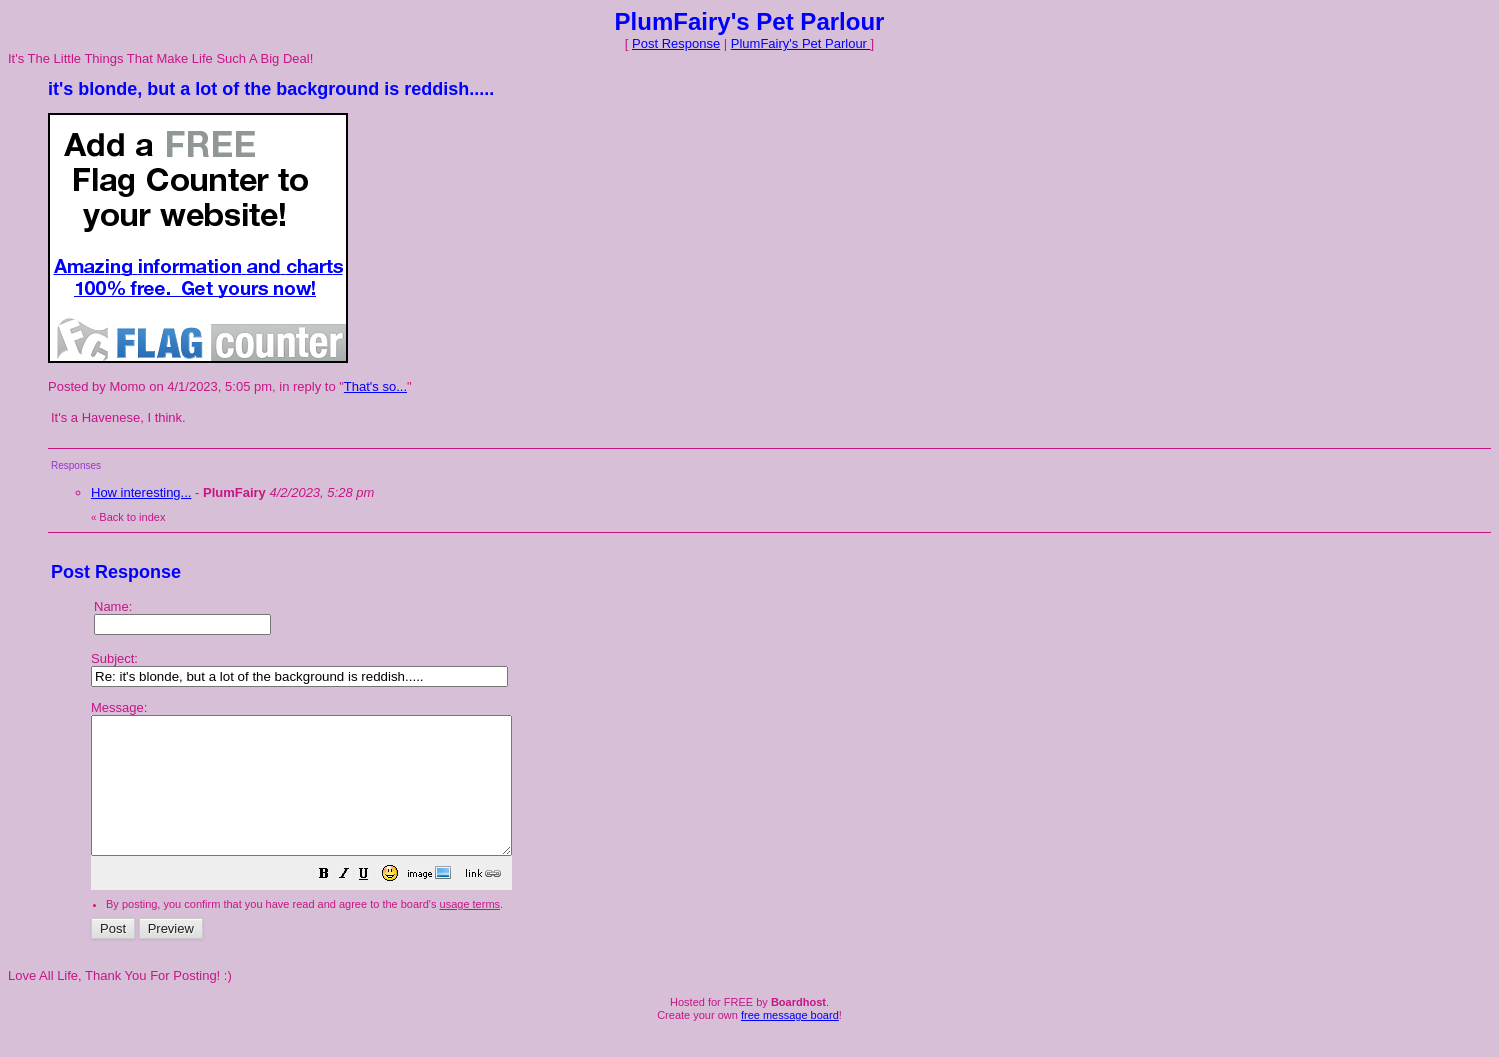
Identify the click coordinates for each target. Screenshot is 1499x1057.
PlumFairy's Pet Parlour (801, 43)
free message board (790, 1042)
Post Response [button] (676, 43)
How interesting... (141, 492)
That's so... (375, 386)
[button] (374, 903)
